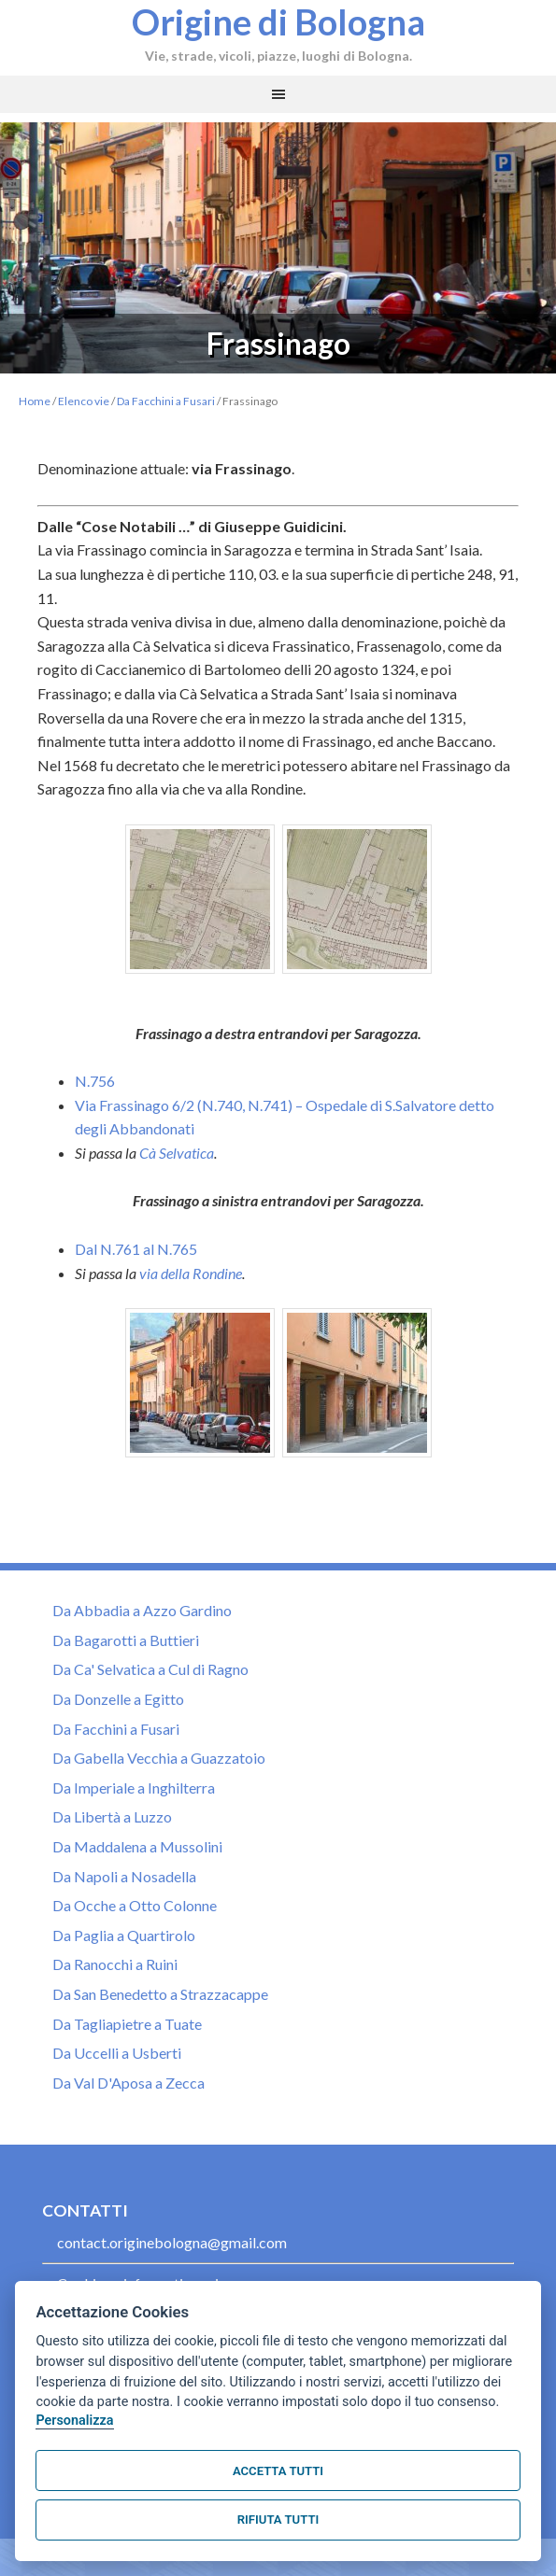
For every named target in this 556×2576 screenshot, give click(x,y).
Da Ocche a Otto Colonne (134, 1905)
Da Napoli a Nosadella (124, 1876)
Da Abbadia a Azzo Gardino (142, 1610)
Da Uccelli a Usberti (116, 2053)
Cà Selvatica (176, 1152)
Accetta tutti (278, 2471)
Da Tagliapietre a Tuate (127, 2024)
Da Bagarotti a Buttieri (125, 1640)
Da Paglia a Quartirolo (123, 1935)
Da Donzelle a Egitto (118, 1699)
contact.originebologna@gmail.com (172, 2242)
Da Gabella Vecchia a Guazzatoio (158, 1758)
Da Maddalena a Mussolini (137, 1846)
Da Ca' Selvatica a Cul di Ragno (150, 1669)
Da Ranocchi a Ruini (115, 1964)
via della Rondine (190, 1273)
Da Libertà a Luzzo (112, 1816)
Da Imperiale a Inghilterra (133, 1787)
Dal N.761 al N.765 (136, 1249)
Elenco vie (83, 401)
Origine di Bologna (278, 21)
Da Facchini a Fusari (166, 401)
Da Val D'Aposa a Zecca (128, 2082)
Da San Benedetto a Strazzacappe (160, 1994)
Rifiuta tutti (278, 2520)
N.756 (95, 1081)
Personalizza (74, 2420)
